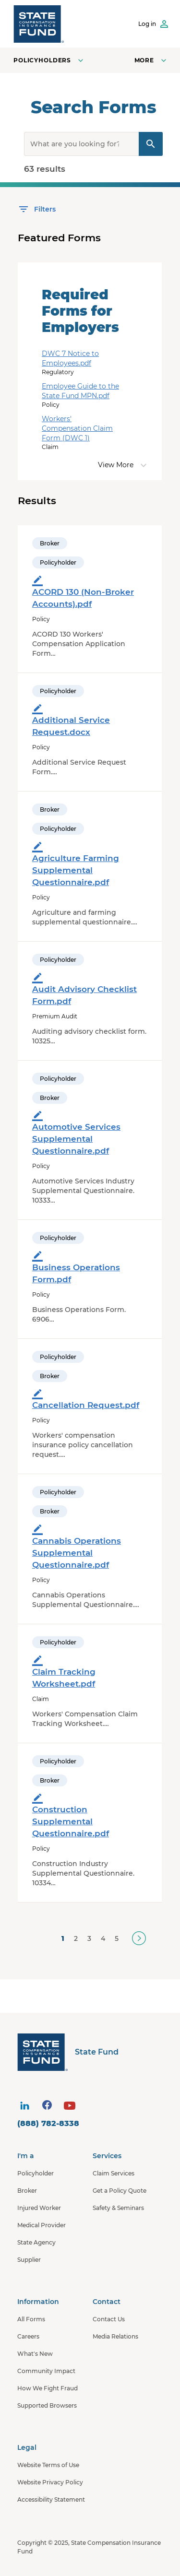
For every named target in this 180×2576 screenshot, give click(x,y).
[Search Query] (151, 144)
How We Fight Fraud (47, 2388)
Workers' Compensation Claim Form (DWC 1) (77, 428)
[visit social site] (24, 2106)
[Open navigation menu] (151, 60)
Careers (28, 2336)
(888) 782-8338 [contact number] (48, 2123)
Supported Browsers (47, 2405)
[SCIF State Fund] (38, 24)
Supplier (29, 2259)
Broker (27, 2190)
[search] (93, 144)
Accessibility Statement (51, 2499)
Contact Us (109, 2319)
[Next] (139, 1938)
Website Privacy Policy (50, 2482)
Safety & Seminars (118, 2207)
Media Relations (115, 2336)
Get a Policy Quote (119, 2190)
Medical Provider (41, 2225)
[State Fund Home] (92, 2052)
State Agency (36, 2242)
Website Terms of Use (48, 2465)
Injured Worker (39, 2207)
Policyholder (35, 2173)
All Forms (31, 2319)
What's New (35, 2353)
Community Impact (46, 2371)
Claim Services (113, 2173)
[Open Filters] (37, 209)
